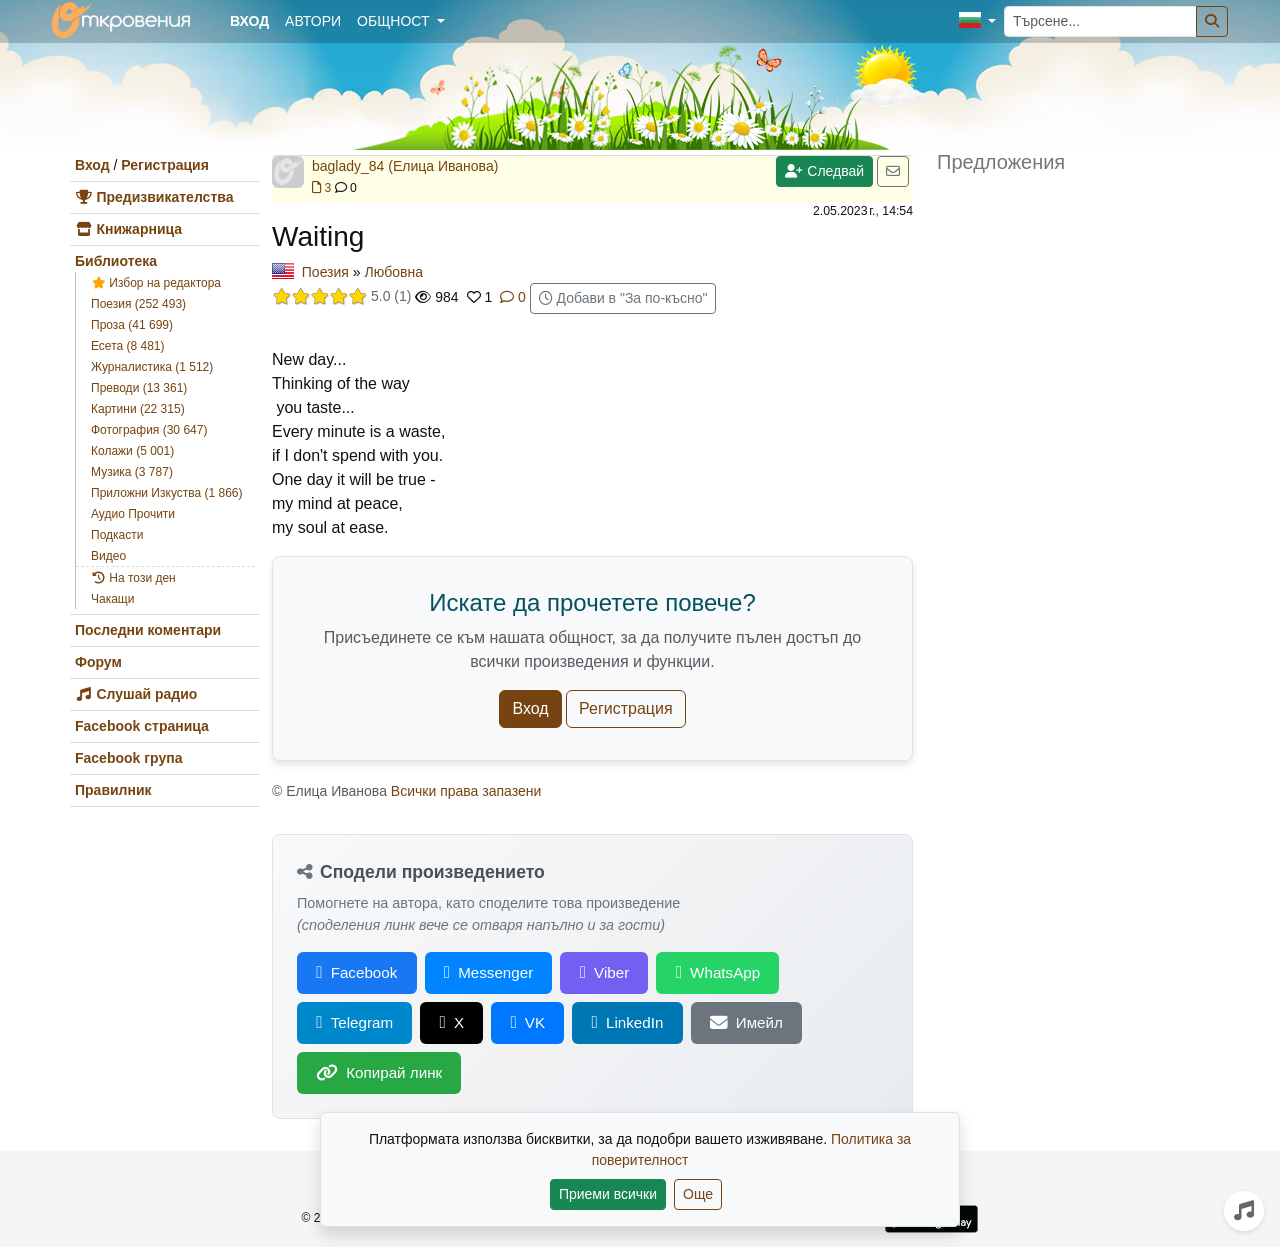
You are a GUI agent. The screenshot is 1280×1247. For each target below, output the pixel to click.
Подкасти (117, 535)
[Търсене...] (1100, 21)
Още (698, 1194)
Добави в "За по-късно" (623, 298)
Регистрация (165, 165)
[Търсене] (1212, 21)
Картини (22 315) (138, 409)
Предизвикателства (154, 197)
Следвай (824, 171)
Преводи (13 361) (139, 388)
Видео (108, 556)
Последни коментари (148, 630)
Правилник (113, 790)
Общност (395, 21)
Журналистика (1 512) (152, 367)
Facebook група (128, 758)
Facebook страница (142, 726)
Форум (98, 662)
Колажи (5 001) (132, 451)
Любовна (394, 272)
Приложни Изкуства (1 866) (167, 493)
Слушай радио (136, 694)
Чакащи (112, 599)
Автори (313, 21)
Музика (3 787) (132, 472)
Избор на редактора (156, 283)
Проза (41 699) (132, 325)
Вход (92, 165)
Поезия (325, 272)
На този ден (133, 578)
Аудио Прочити (133, 514)
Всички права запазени (466, 791)
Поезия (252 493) (138, 304)
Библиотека (116, 261)
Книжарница (128, 229)
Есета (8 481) (128, 346)
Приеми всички (608, 1194)
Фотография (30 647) (149, 430)
